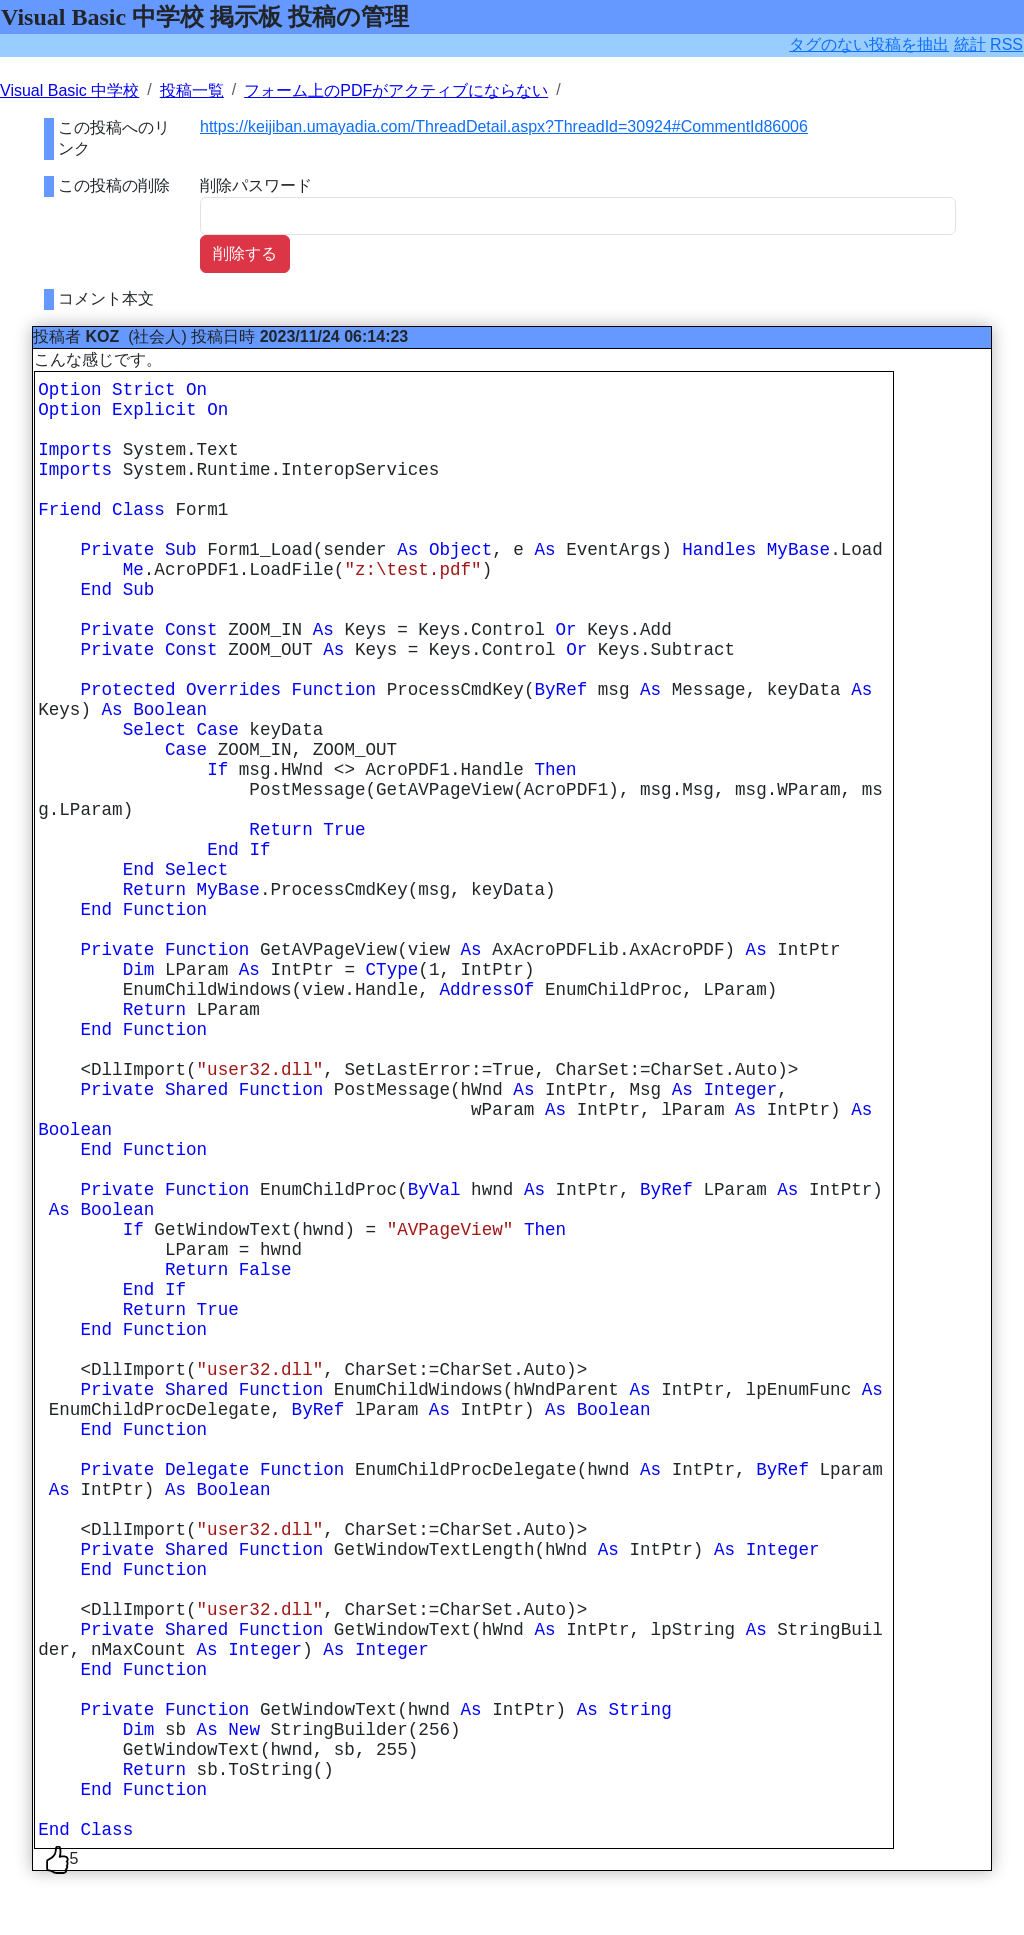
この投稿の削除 (114, 185)
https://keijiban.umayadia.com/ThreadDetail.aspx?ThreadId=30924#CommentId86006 (504, 126)
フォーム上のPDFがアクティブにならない (396, 90)
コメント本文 (106, 298)
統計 (970, 44)
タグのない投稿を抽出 (869, 44)
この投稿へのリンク (114, 138)
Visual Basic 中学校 (69, 90)
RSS (1006, 44)
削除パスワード (256, 185)
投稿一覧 (192, 90)
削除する (245, 253)
